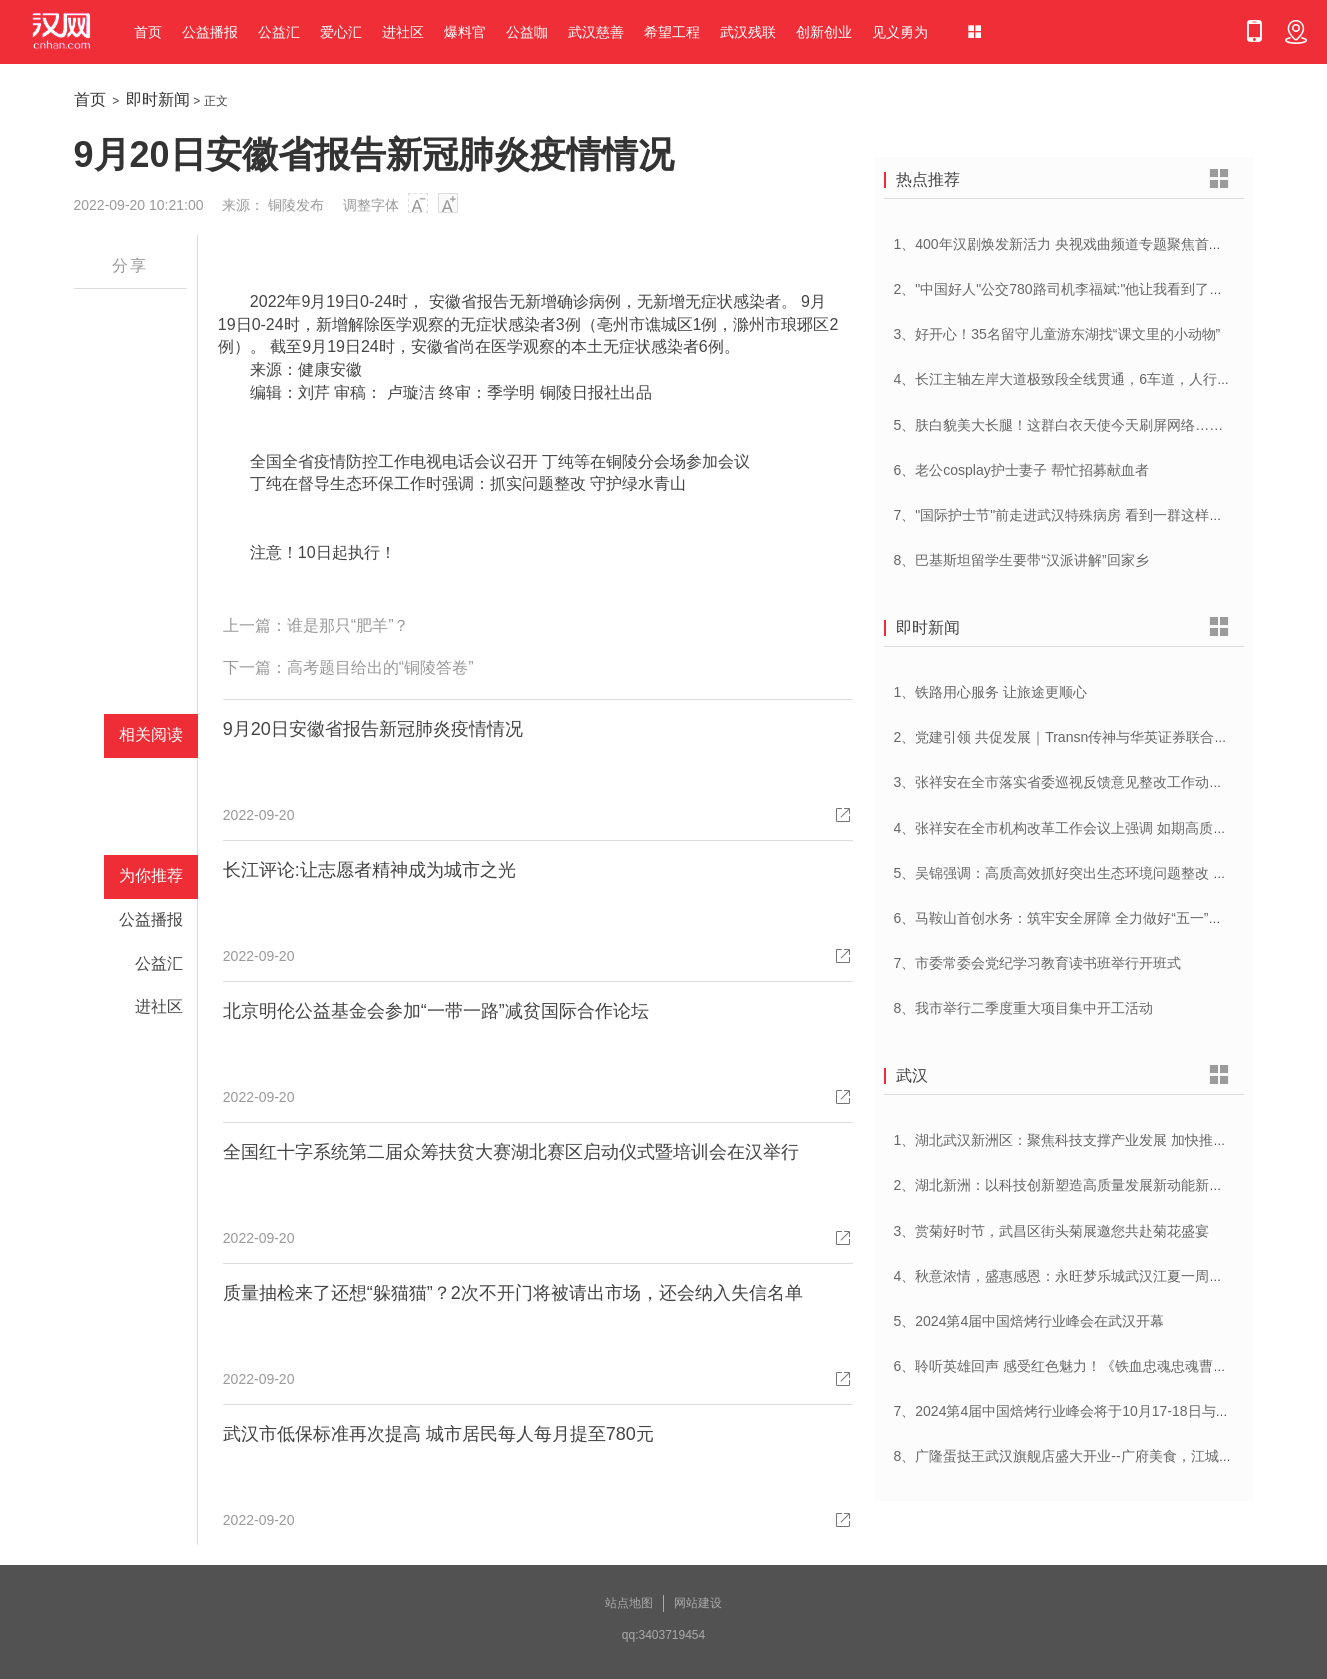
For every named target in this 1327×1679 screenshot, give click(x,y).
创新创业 (824, 32)
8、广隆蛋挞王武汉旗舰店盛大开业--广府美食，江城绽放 (1070, 1456)
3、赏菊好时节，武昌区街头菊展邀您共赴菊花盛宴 (1052, 1231)
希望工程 (672, 32)
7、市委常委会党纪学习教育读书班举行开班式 (1038, 963)
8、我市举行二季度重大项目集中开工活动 (1024, 1008)
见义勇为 (900, 32)
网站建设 (698, 1603)
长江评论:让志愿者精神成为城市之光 (369, 870)
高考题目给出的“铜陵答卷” (380, 667)
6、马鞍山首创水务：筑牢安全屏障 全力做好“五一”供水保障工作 (1093, 918)
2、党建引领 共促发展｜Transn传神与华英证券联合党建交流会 (1089, 737)
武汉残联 (748, 32)
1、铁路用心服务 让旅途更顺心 (991, 692)
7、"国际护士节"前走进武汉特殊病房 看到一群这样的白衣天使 (1087, 515)
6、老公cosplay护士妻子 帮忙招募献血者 (1021, 470)
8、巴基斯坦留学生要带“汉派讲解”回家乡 (1021, 560)
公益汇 (279, 32)
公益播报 (210, 32)
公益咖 (527, 32)
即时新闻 (158, 99)
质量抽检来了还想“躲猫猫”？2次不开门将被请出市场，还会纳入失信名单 (513, 1293)
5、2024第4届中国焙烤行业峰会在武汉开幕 (1029, 1321)
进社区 (403, 32)
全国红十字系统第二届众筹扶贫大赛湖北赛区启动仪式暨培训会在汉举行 (511, 1152)
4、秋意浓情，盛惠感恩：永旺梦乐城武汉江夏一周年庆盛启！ (1087, 1276)
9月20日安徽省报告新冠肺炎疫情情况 (373, 729)
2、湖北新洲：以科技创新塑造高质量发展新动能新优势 (1066, 1185)
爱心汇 (341, 32)
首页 (148, 32)
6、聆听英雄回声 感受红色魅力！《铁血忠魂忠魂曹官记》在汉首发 (1103, 1366)
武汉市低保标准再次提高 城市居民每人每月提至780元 (438, 1434)
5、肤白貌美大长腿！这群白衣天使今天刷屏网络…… (1059, 425)
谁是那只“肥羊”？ (348, 625)
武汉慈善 (596, 32)
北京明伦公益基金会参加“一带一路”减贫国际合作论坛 (436, 1011)
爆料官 (465, 32)
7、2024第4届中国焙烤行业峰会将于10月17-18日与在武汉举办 (1090, 1411)
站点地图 (629, 1603)
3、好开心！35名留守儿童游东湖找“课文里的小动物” (1057, 334)
